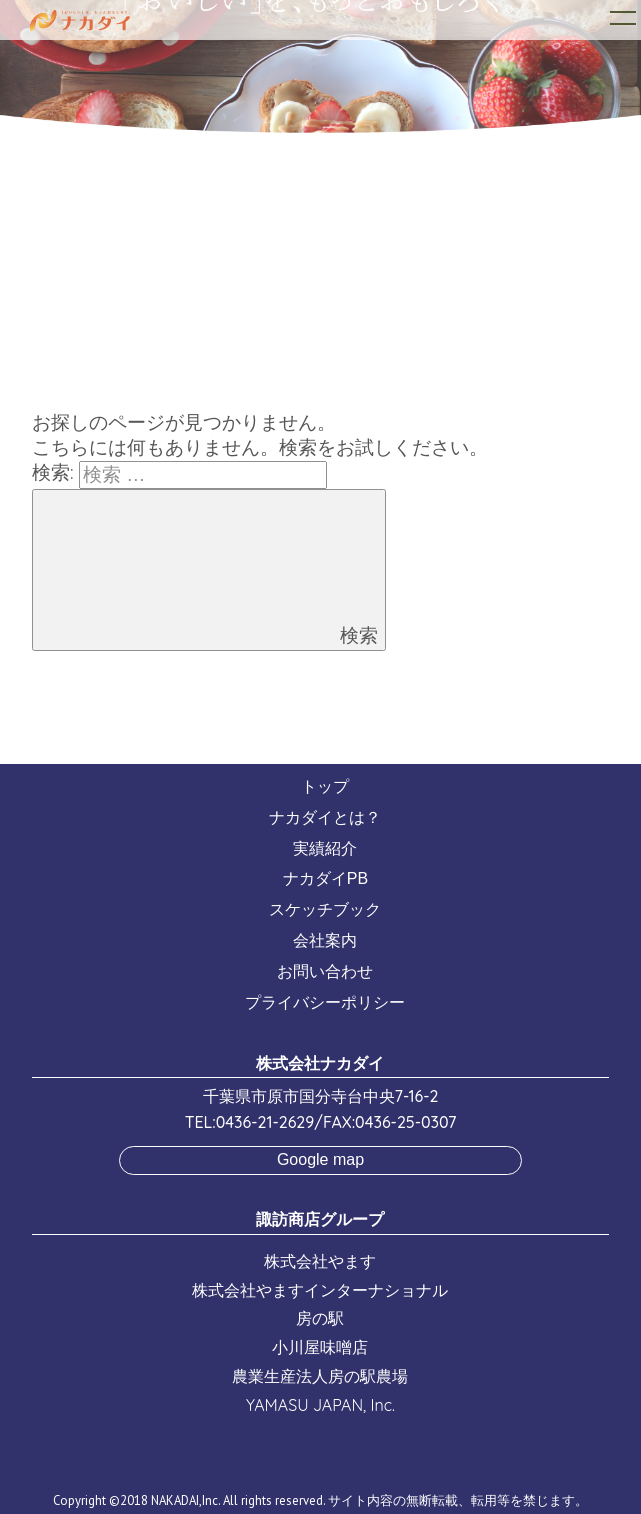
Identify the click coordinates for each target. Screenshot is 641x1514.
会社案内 (325, 940)
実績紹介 (325, 848)
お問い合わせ (325, 971)
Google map (320, 1159)
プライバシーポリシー (325, 1002)
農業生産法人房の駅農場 (320, 1376)
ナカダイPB (325, 878)
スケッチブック (325, 909)
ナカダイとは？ (325, 817)
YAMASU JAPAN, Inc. (320, 1405)
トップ (325, 786)
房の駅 (320, 1318)
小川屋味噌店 (320, 1347)
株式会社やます (320, 1261)
